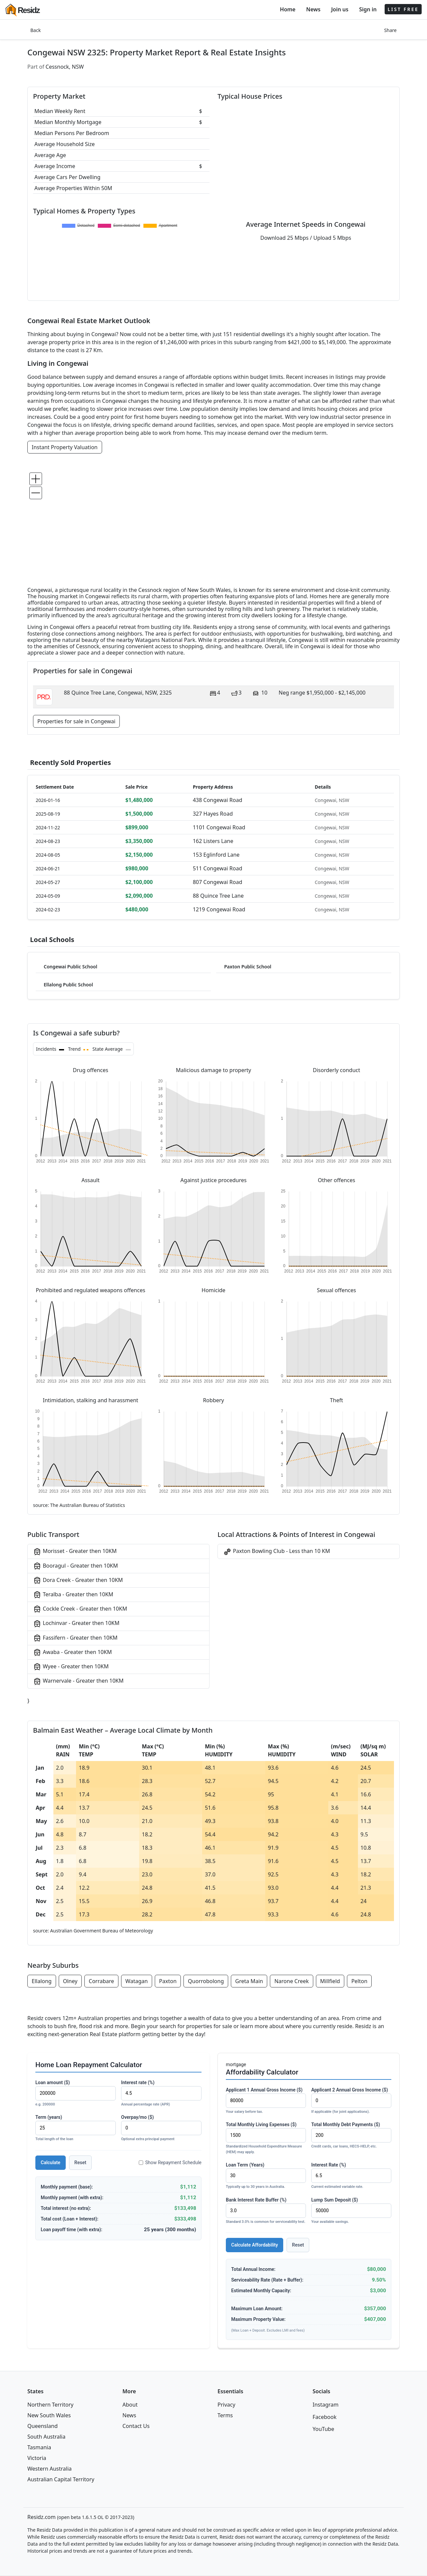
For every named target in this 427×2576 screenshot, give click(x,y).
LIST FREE (403, 9)
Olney (70, 1981)
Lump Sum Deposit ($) (351, 2211)
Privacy (226, 2404)
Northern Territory (50, 2404)
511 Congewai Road (217, 868)
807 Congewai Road (217, 882)
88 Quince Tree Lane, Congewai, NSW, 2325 (117, 692)
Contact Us (135, 2426)
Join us (340, 9)
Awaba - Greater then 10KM (72, 1652)
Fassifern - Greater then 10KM (75, 1638)
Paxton (167, 1981)
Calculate (50, 2162)
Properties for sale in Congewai (76, 721)
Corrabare (101, 1981)
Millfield (330, 1981)
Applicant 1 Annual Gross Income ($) (266, 2101)
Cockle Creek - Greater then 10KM (80, 1609)
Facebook (325, 2417)
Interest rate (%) (161, 2093)
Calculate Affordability (254, 2245)
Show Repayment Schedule (170, 2162)
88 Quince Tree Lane (218, 895)
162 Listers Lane (213, 841)
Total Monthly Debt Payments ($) (351, 2136)
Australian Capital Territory (60, 2479)
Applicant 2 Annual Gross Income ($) (351, 2101)
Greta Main (249, 1981)
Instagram (326, 2404)
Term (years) (75, 2128)
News (313, 9)
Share (390, 30)
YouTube (323, 2429)
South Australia (46, 2436)
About (129, 2404)
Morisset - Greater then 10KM (75, 1551)
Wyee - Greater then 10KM (71, 1667)
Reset (80, 2162)
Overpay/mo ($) (161, 2128)
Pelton (359, 1981)
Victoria (36, 2458)
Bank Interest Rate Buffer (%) (266, 2211)
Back (35, 30)
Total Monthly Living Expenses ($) (266, 2138)
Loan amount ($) (75, 2093)
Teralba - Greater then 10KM (73, 1595)
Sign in (367, 9)
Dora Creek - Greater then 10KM (78, 1580)
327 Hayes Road (213, 813)
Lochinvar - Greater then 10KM (76, 1623)
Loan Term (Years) (266, 2176)
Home (288, 9)
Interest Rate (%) (351, 2176)
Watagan (136, 1981)
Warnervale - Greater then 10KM (78, 1681)
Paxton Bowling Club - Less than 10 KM (276, 1551)
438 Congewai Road (217, 800)
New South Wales (49, 2415)
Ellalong (42, 1981)
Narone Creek (291, 1981)
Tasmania (39, 2447)
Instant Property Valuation (65, 447)
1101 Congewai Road (219, 827)
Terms (225, 2415)
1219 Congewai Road (219, 909)
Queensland (42, 2426)
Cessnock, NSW (65, 66)
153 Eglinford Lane (216, 854)
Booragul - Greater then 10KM (75, 1566)
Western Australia (49, 2468)
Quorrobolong (206, 1981)
